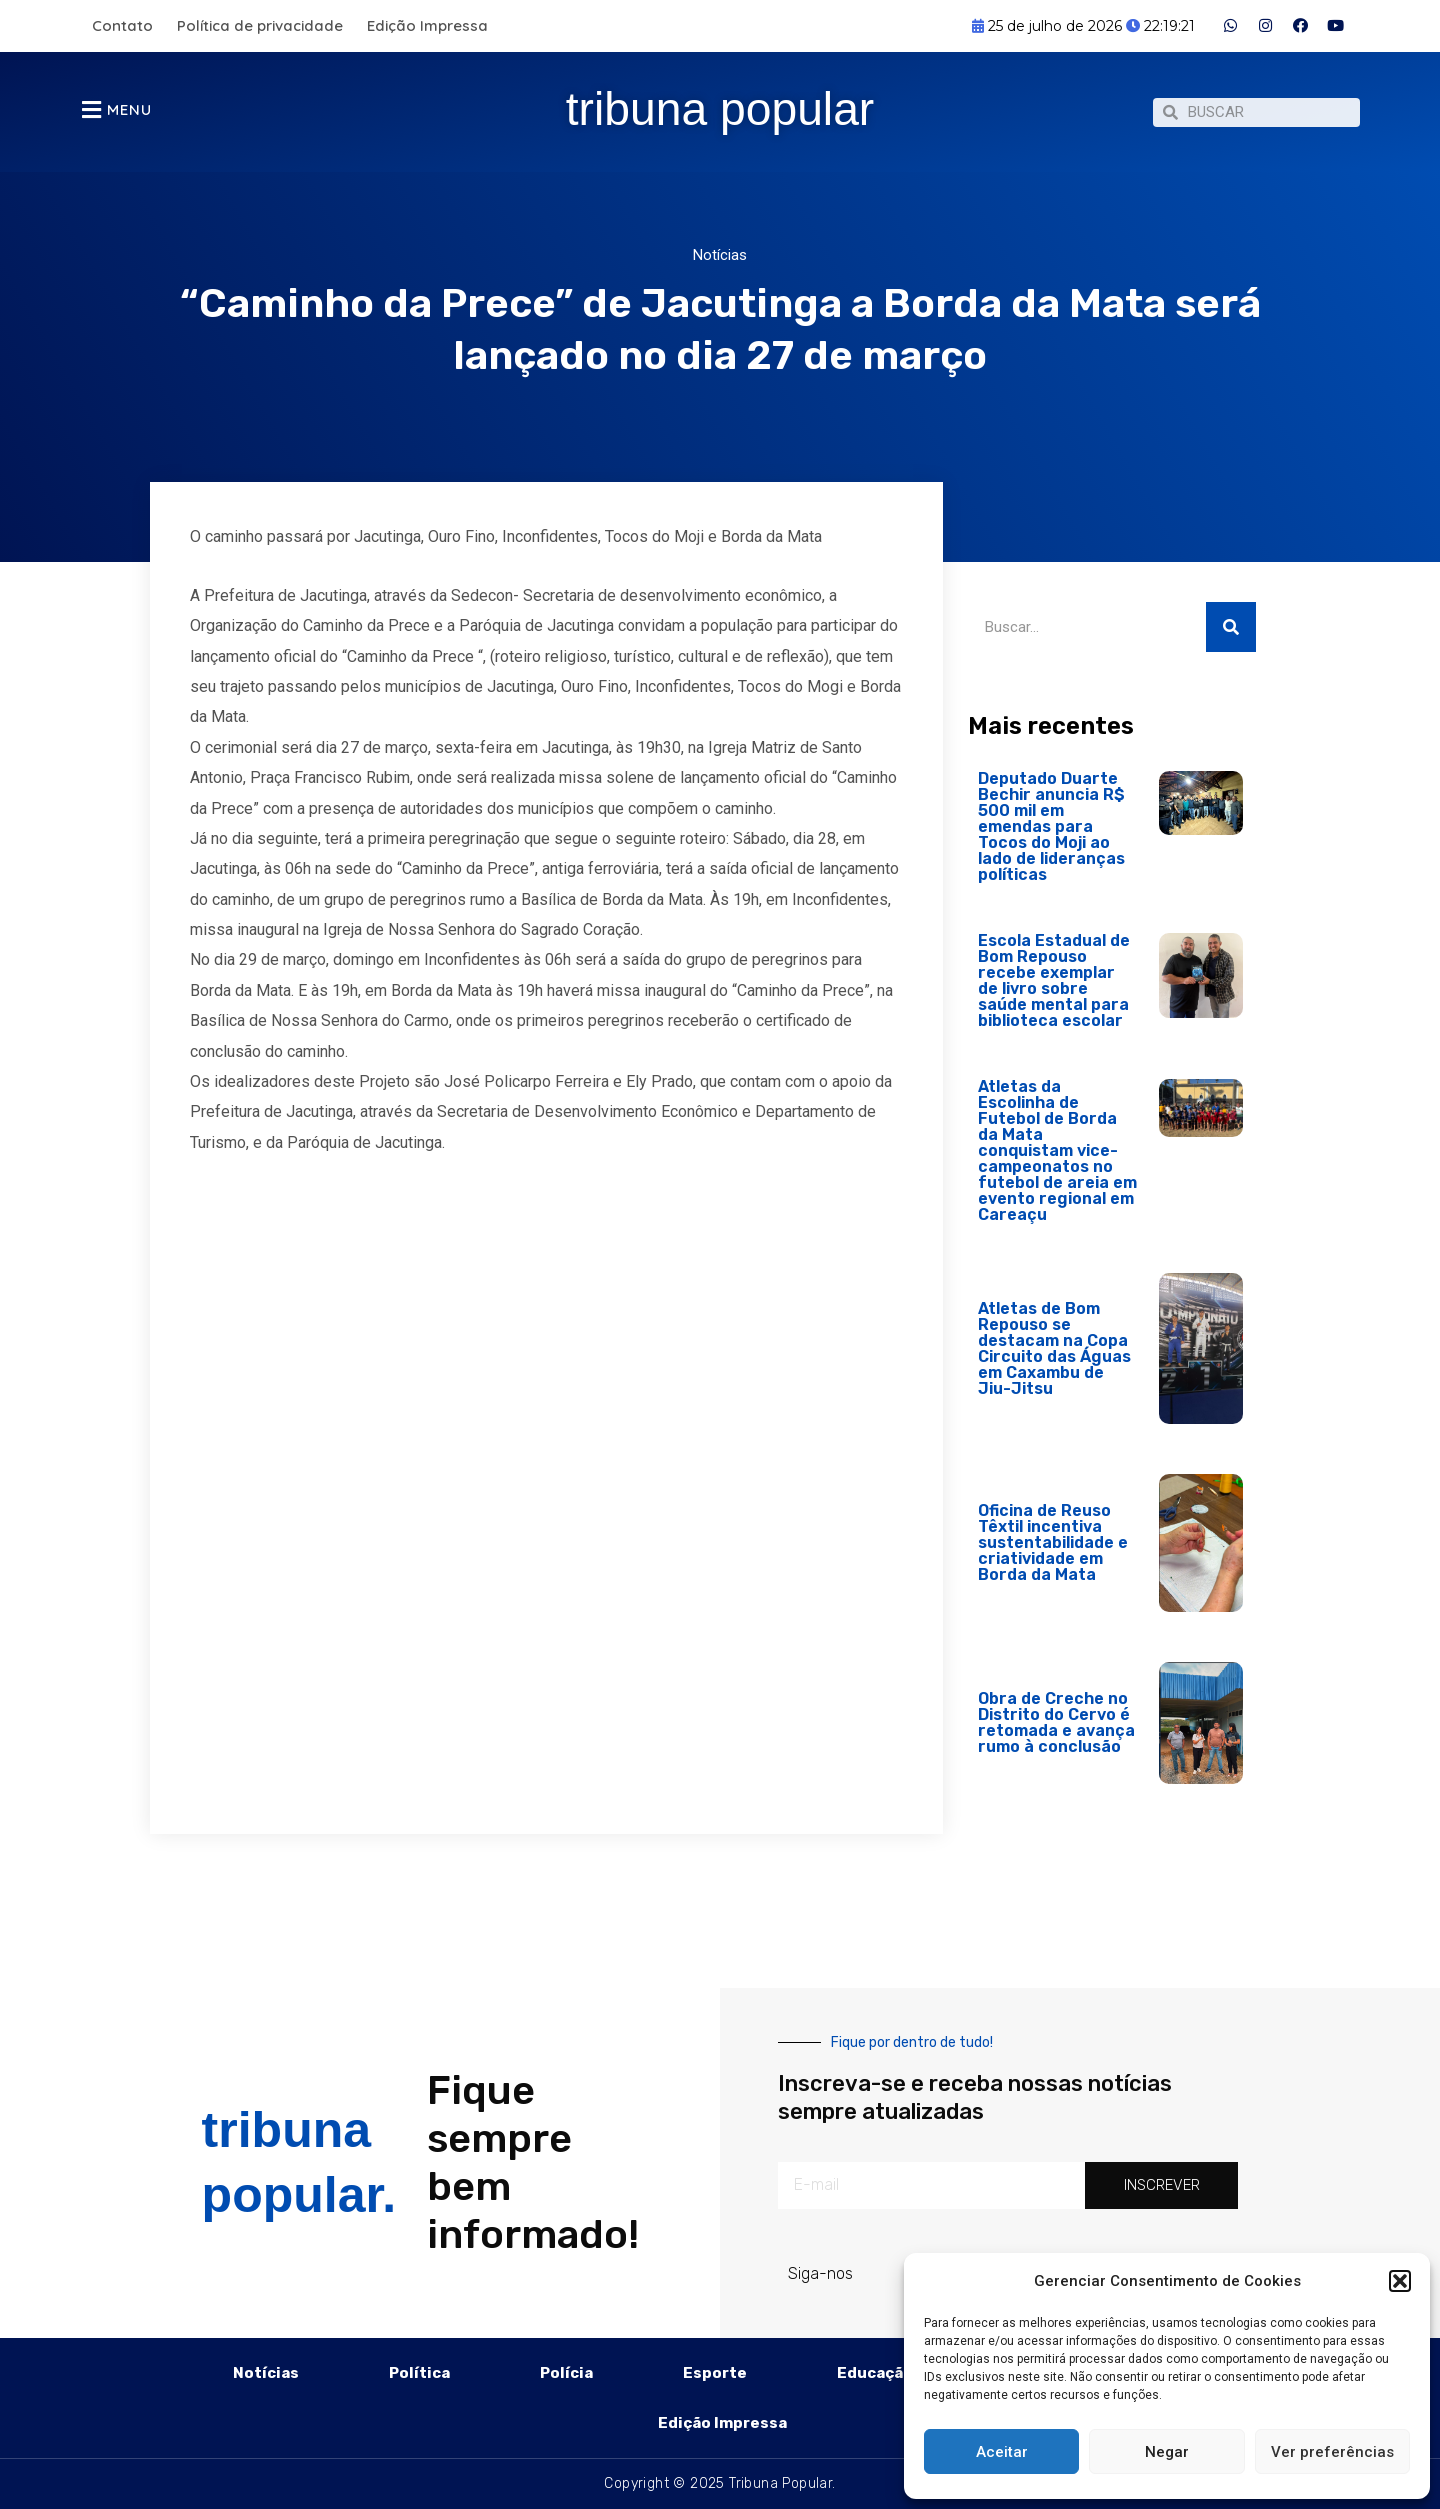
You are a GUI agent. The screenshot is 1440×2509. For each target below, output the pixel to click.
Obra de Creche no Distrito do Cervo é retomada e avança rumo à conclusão (1056, 1732)
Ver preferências (1332, 2452)
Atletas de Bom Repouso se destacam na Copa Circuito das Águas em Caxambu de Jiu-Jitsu (1054, 1358)
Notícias (720, 265)
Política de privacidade (260, 25)
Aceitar (1002, 2452)
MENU (129, 114)
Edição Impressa (427, 25)
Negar (1167, 2452)
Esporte (715, 2373)
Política (419, 2373)
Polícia (566, 2373)
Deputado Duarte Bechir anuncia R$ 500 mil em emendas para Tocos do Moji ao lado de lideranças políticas (1051, 836)
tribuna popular (720, 107)
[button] (1400, 2281)
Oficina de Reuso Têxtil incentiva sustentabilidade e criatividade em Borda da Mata (1053, 1552)
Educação (875, 2373)
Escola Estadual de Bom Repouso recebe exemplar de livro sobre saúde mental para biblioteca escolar (1054, 990)
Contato (122, 25)
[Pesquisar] (1231, 637)
